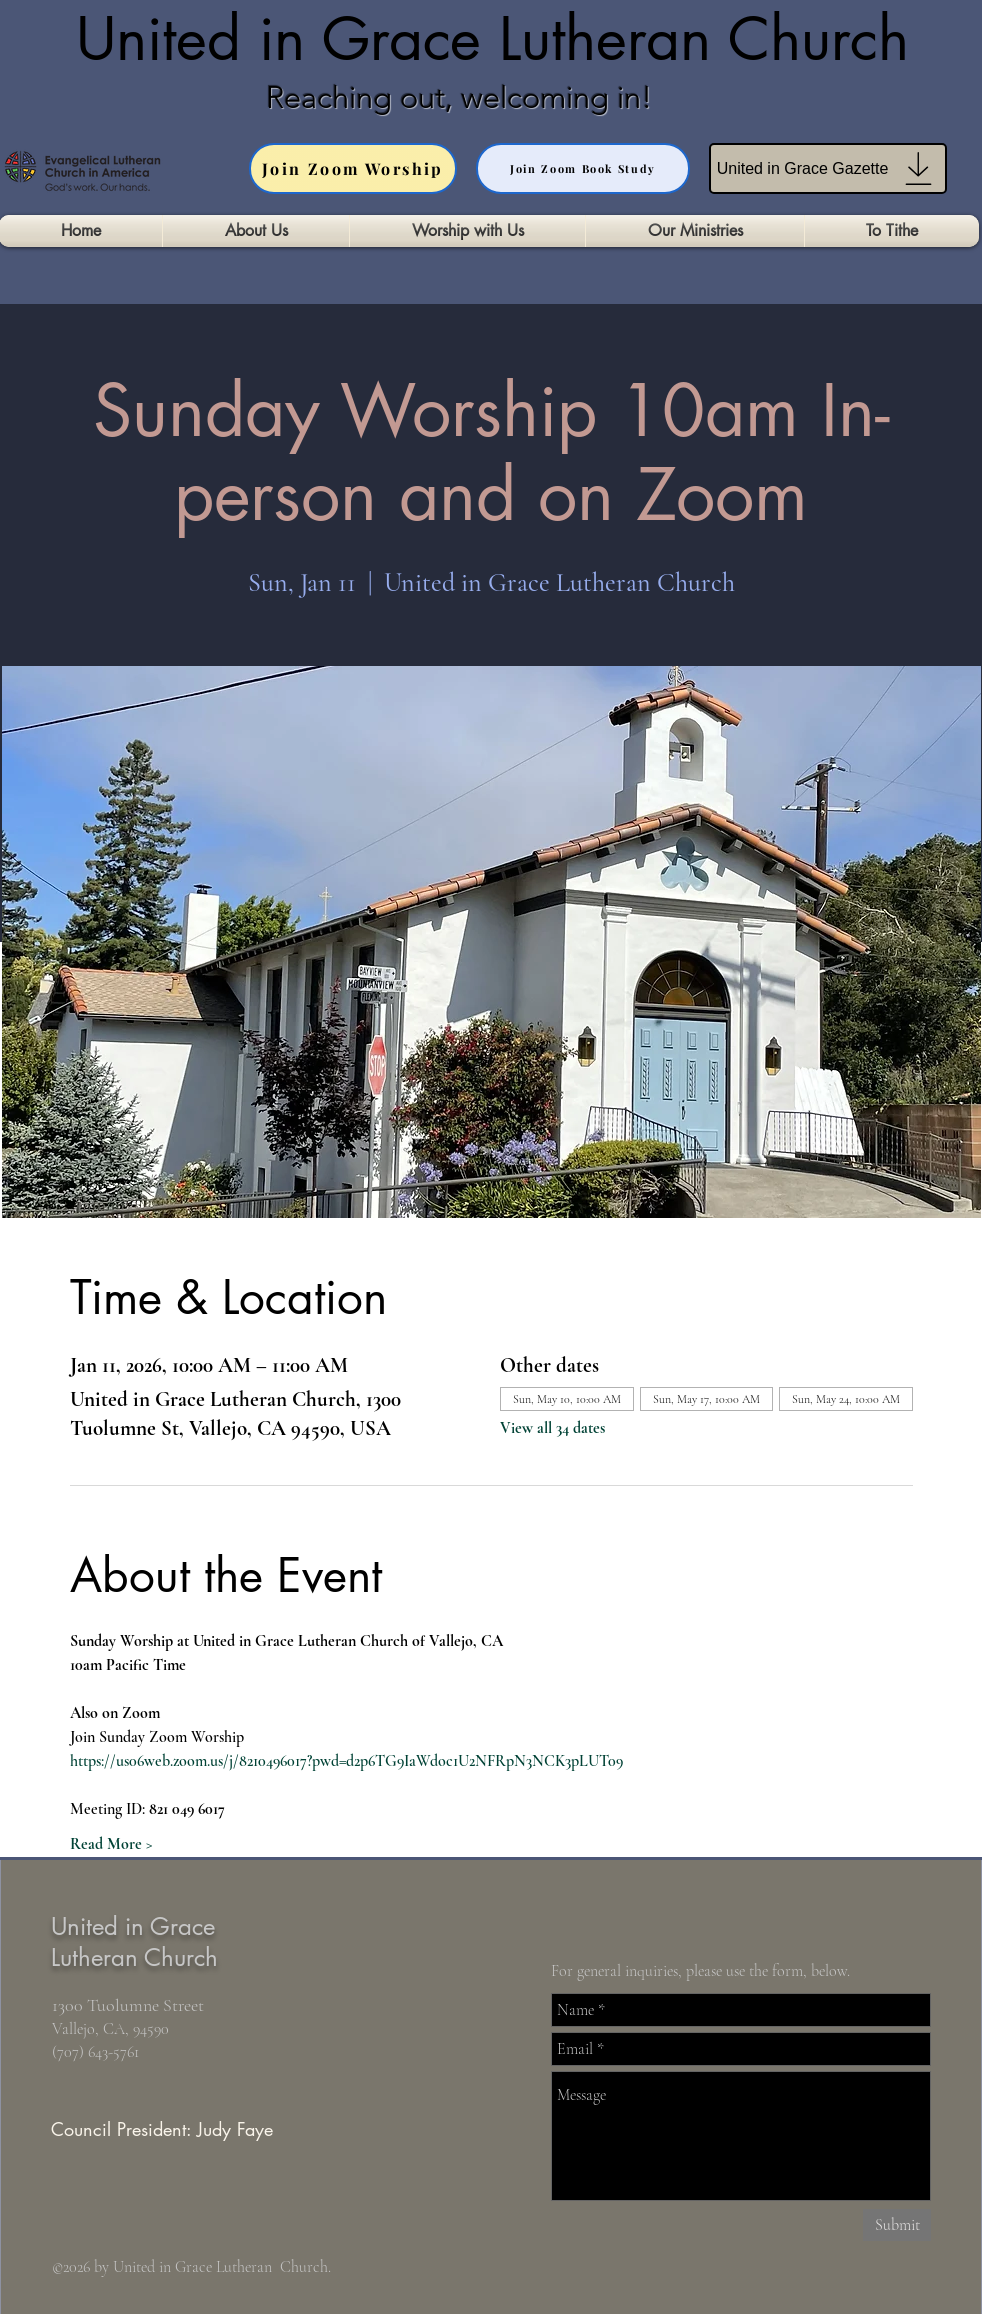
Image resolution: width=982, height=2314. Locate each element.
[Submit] (897, 2225)
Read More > (111, 1844)
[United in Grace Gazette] (828, 168)
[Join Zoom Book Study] (583, 168)
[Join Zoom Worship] (353, 168)
